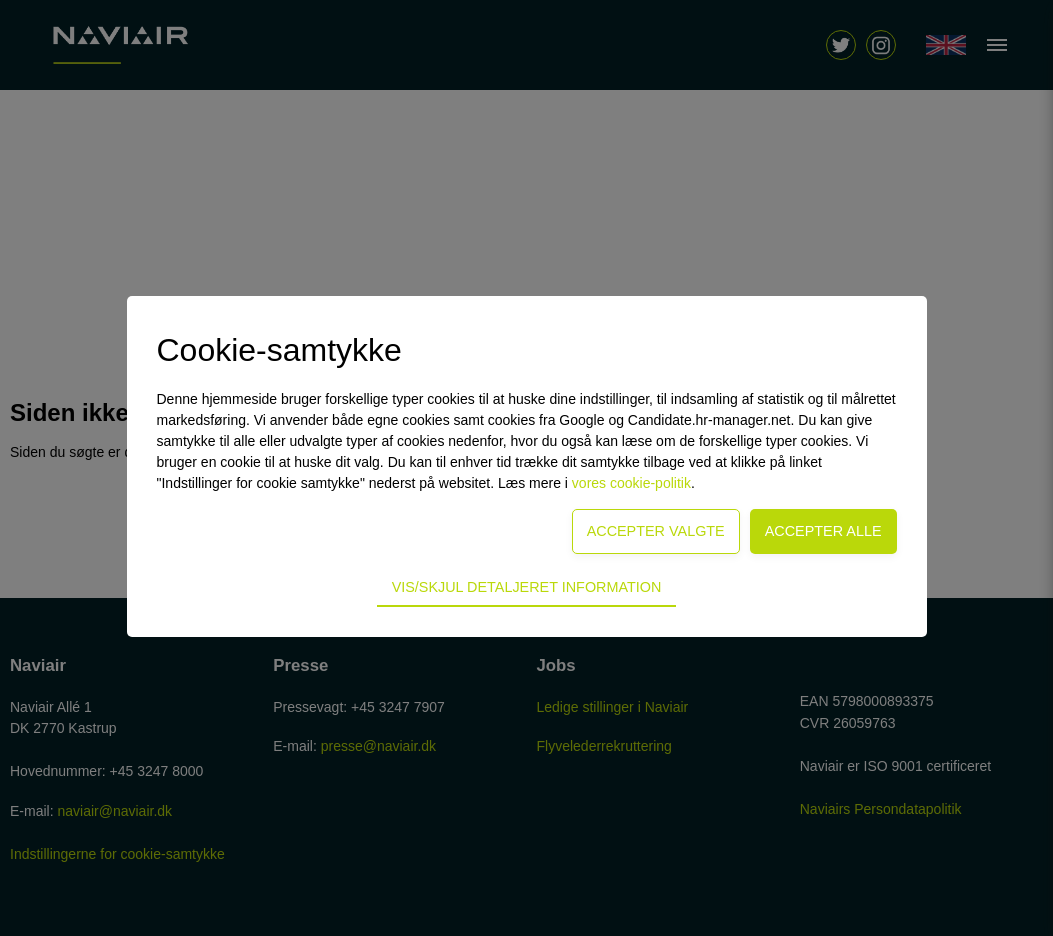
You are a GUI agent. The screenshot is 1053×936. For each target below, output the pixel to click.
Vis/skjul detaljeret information (527, 587)
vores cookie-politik (631, 483)
